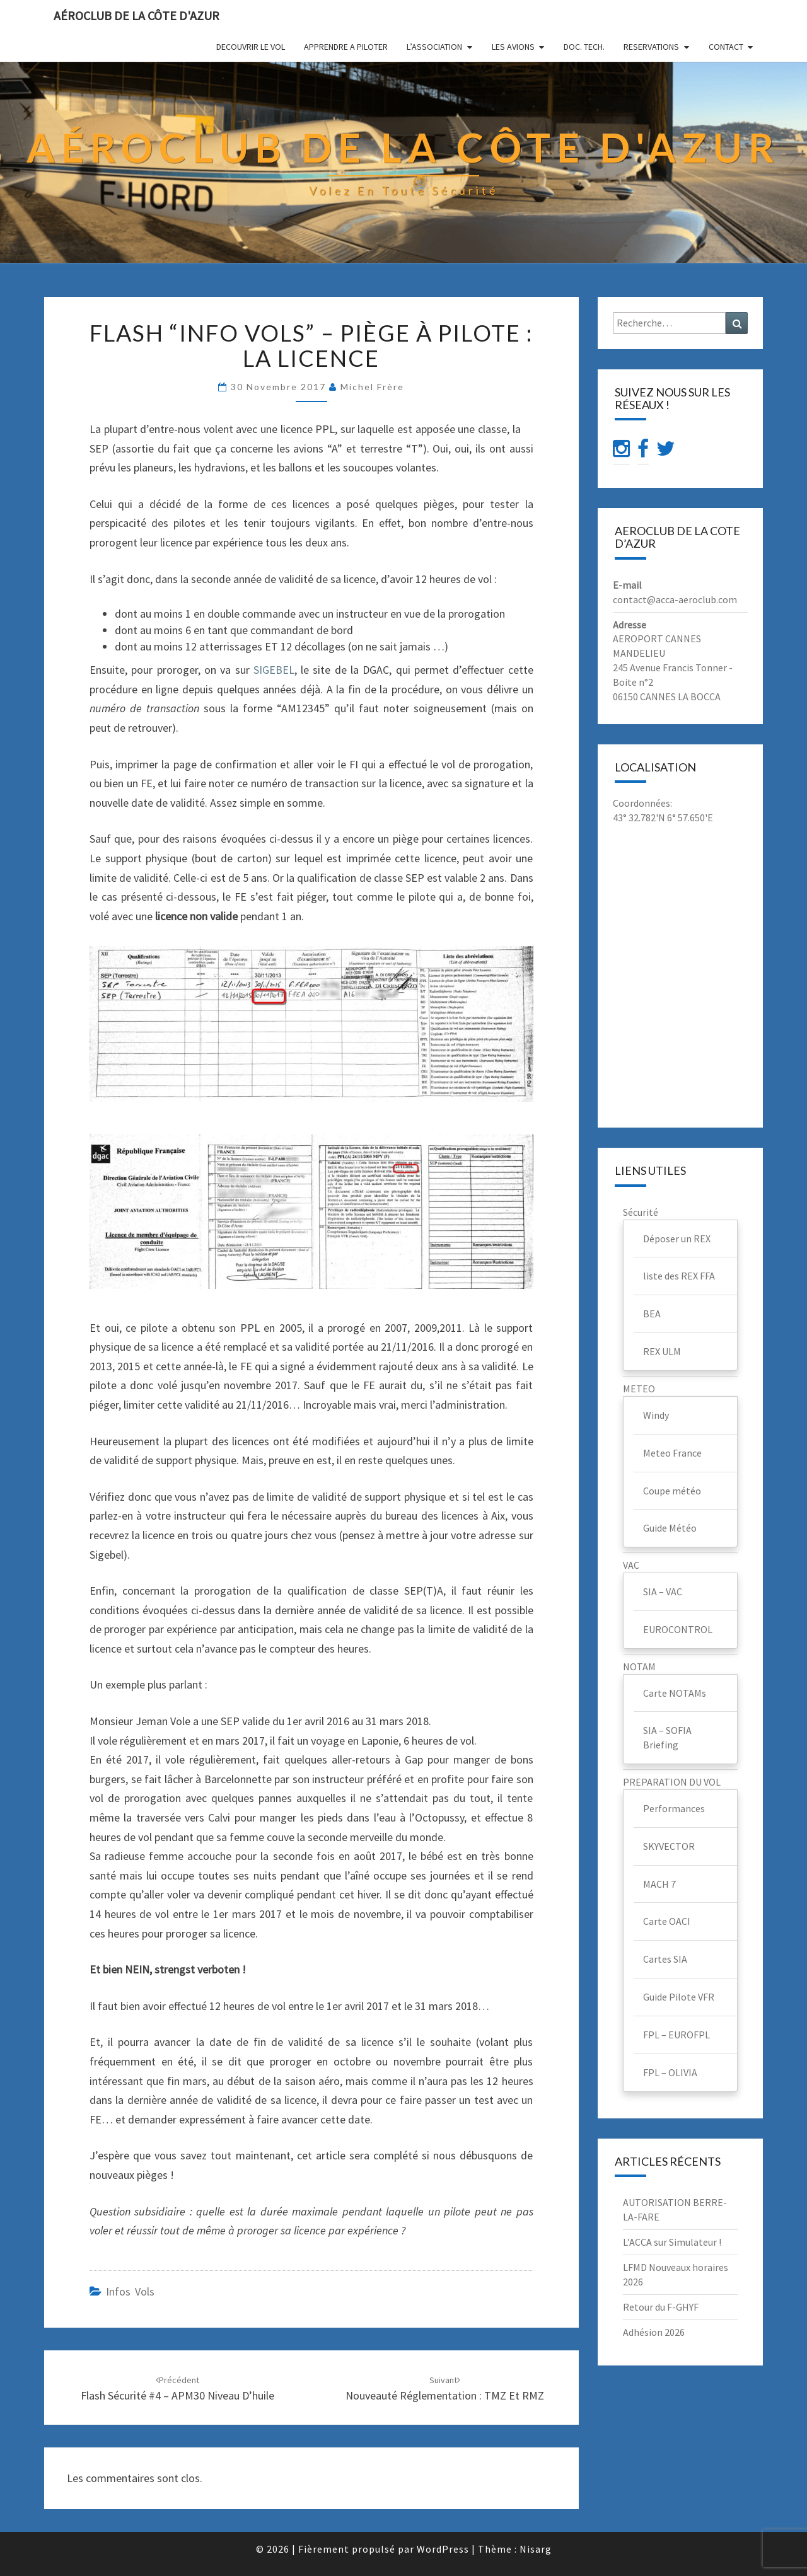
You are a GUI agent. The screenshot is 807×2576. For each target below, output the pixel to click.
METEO (639, 1388)
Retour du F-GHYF (661, 2307)
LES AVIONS (513, 46)
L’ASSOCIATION (434, 46)
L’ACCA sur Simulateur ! (672, 2242)
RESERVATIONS (651, 46)
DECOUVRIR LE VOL (250, 46)
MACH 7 (659, 1884)
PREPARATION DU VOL (672, 1782)
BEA (652, 1313)
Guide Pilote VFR (678, 1996)
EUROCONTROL (677, 1629)
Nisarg (536, 2549)
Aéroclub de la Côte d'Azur (136, 15)
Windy (656, 1415)
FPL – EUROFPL (676, 2034)
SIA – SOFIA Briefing (667, 1737)
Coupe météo (672, 1490)
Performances (674, 1808)
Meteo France (672, 1453)
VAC (631, 1565)
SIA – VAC (662, 1591)
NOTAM (639, 1666)
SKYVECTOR (669, 1846)
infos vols (130, 2291)
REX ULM (662, 1351)
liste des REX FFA (679, 1275)
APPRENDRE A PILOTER (346, 46)
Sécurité (640, 1212)
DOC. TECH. (584, 46)
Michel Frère (372, 386)
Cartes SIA (665, 1959)
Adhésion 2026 (654, 2332)
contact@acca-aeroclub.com (675, 599)
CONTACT (726, 46)
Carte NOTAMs (674, 1693)
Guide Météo (670, 1528)
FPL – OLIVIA (670, 2072)
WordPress (443, 2549)
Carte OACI (666, 1921)
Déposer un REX (677, 1238)
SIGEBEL (273, 669)
